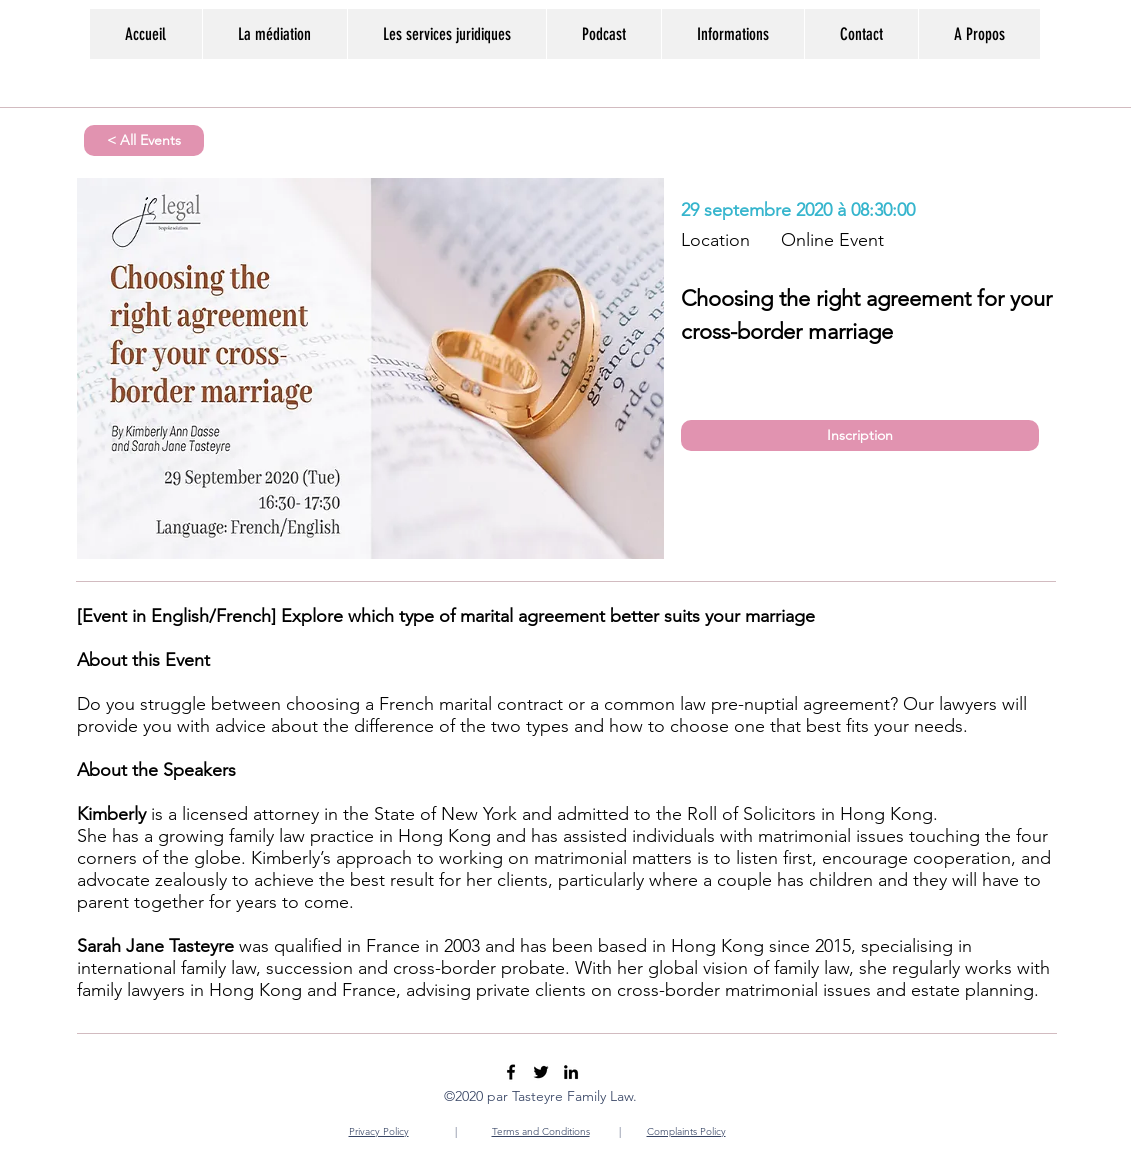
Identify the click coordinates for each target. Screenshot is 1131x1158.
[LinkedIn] (571, 1072)
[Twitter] (541, 1072)
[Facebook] (511, 1072)
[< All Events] (144, 140)
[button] (732, 34)
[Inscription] (860, 435)
